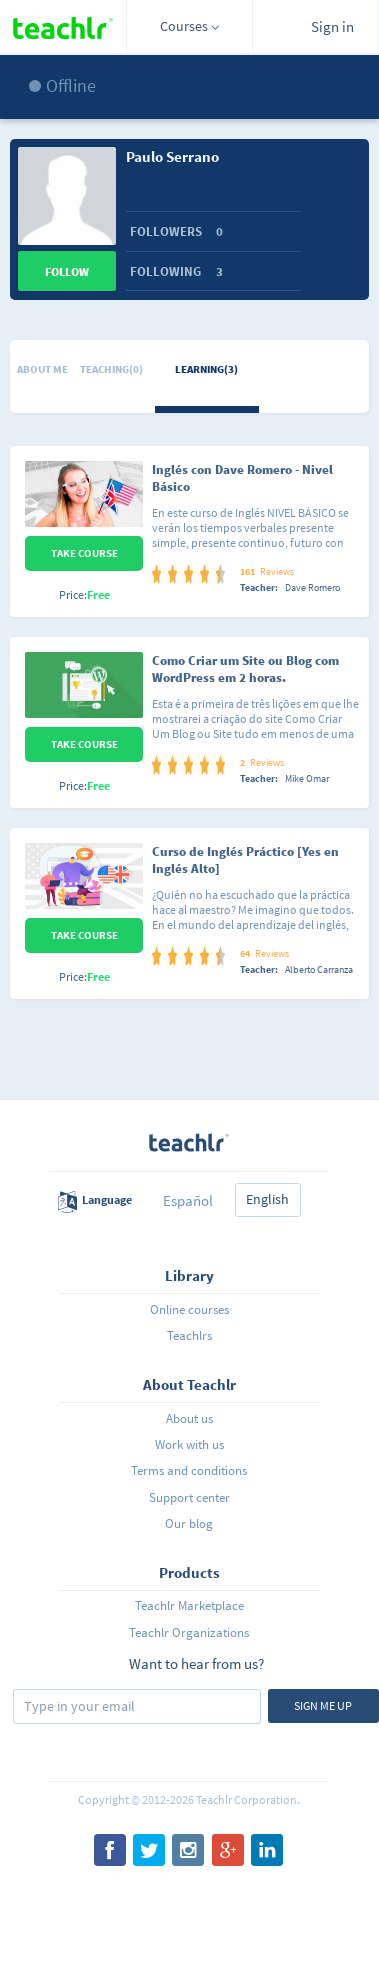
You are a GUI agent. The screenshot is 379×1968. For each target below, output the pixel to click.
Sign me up (323, 1705)
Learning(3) (206, 369)
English (267, 1199)
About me (42, 369)
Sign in (332, 26)
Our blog (189, 1523)
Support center (189, 1497)
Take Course (84, 553)
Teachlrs (189, 1335)
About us (189, 1418)
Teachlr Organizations (189, 1632)
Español (188, 1200)
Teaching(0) (111, 369)
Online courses (189, 1309)
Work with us (189, 1444)
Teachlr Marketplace (189, 1605)
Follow (67, 271)
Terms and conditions (189, 1470)
